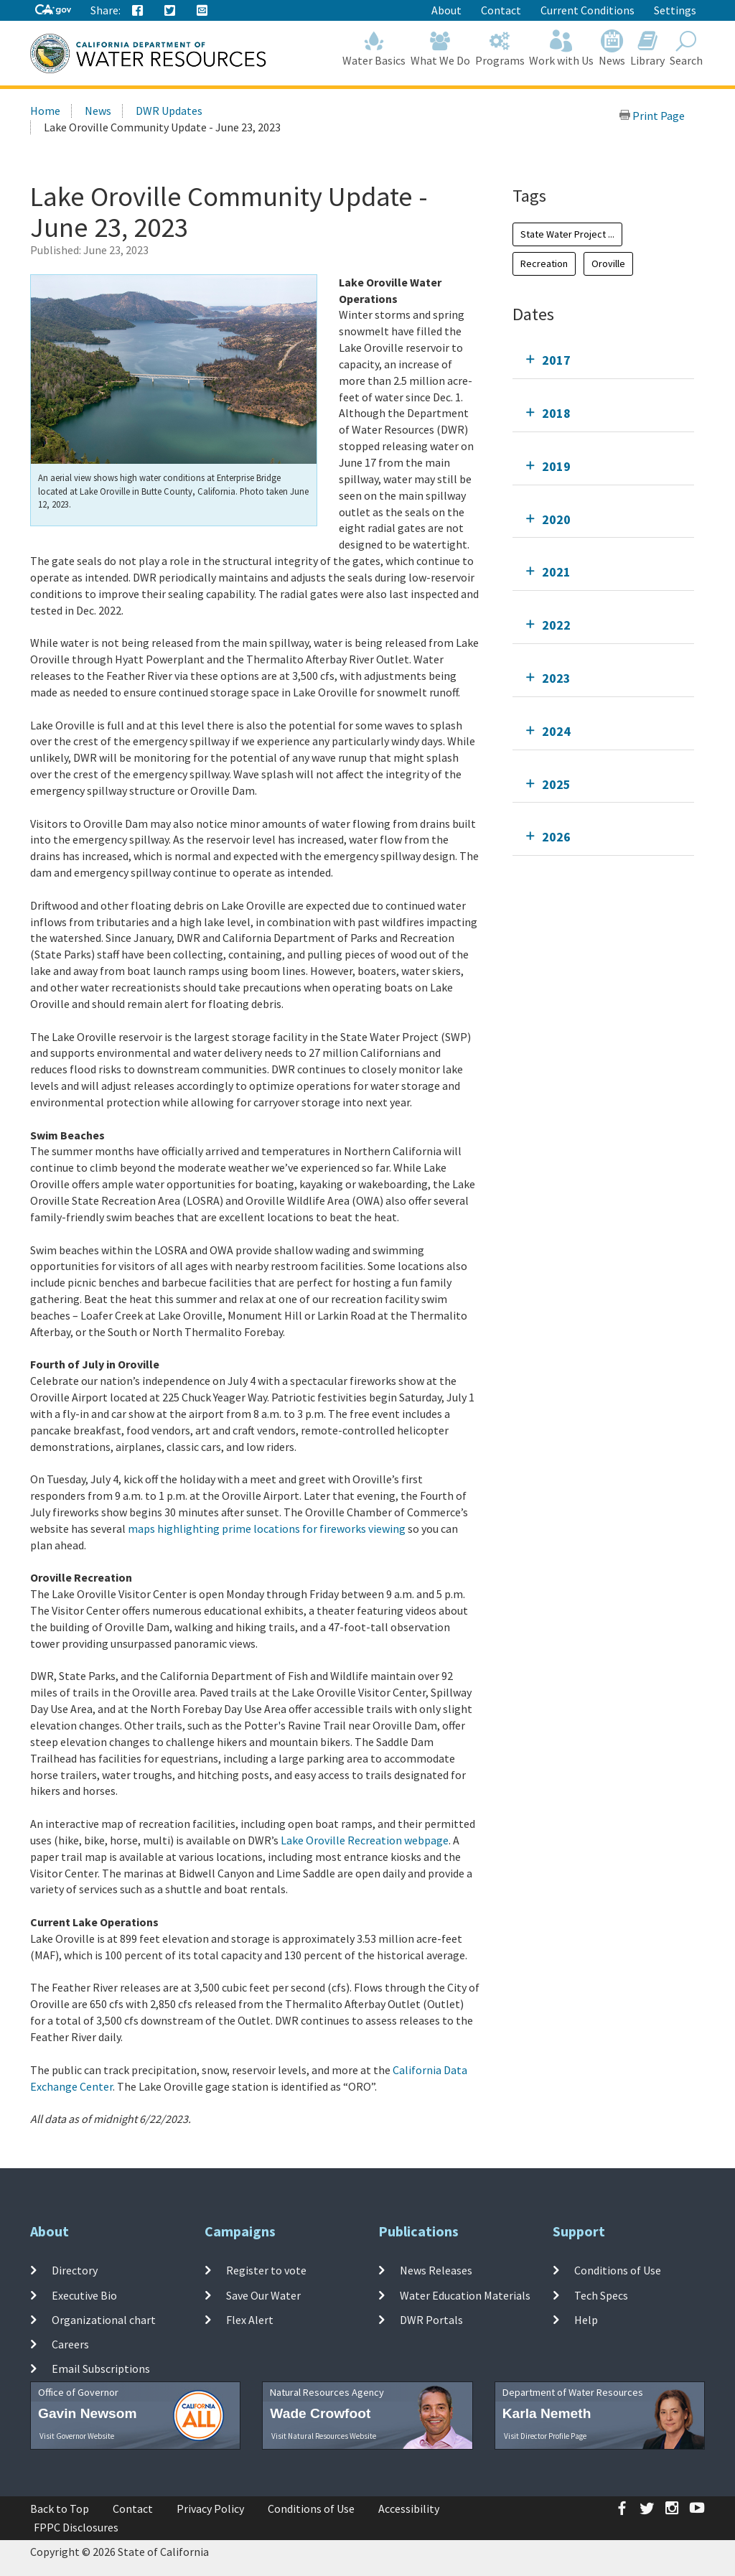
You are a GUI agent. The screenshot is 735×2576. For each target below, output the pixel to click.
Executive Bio (84, 2294)
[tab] (603, 360)
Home (45, 110)
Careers (70, 2344)
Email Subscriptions (101, 2368)
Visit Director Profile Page (545, 2436)
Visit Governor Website (76, 2436)
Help (586, 2320)
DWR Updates (169, 110)
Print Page (652, 115)
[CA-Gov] (53, 10)
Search (686, 48)
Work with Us (561, 48)
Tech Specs (601, 2294)
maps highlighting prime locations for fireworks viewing (267, 1528)
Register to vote (266, 2270)
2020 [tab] (556, 519)
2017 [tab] (556, 360)
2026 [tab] (556, 837)
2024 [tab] (556, 731)
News (612, 48)
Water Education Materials (465, 2294)
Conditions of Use (617, 2270)
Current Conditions (587, 10)
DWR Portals (431, 2320)
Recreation (544, 263)
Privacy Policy (210, 2508)
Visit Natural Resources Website (323, 2436)
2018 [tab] (556, 413)
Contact (501, 10)
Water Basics (374, 48)
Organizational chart (104, 2320)
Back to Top (59, 2508)
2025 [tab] (556, 784)
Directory (75, 2270)
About (446, 10)
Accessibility (408, 2508)
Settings (675, 10)
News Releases (436, 2270)
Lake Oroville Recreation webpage (365, 1840)
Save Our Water (263, 2294)
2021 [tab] (556, 572)
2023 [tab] (556, 678)
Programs (499, 48)
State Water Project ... (567, 234)
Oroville (608, 263)
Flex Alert (249, 2320)
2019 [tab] (556, 466)
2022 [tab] (556, 625)
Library (648, 48)
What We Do (440, 48)
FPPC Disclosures (76, 2527)
